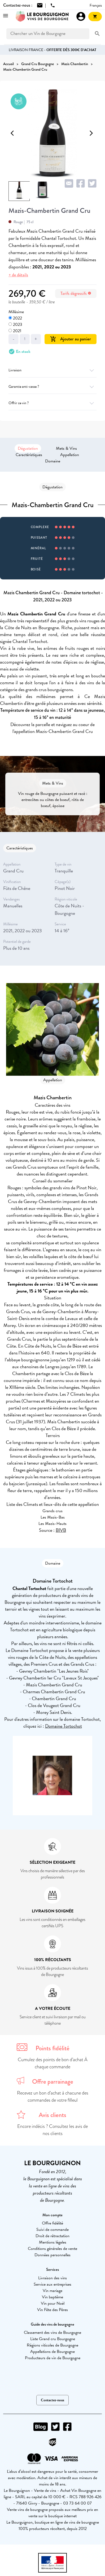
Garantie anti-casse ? (52, 386)
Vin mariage (52, 2290)
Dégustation (28, 448)
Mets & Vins (66, 448)
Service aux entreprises (52, 2284)
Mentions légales (52, 2242)
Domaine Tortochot (63, 1726)
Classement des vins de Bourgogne (52, 2332)
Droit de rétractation (52, 2236)
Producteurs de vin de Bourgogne (52, 2358)
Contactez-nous (52, 2400)
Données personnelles (52, 2255)
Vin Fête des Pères (52, 2310)
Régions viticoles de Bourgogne (52, 2345)
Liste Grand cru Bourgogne (52, 2339)
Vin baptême (52, 2297)
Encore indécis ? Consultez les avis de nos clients (52, 2130)
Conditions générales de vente (52, 2248)
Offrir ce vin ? (52, 403)
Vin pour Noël (52, 2303)
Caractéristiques (29, 455)
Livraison (52, 370)
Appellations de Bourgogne (52, 2351)
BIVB (61, 1530)
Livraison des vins (52, 2278)
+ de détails (18, 275)
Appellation (69, 455)
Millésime (16, 312)
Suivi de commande (52, 2229)
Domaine (52, 461)
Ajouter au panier (70, 339)
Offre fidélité (52, 2223)
